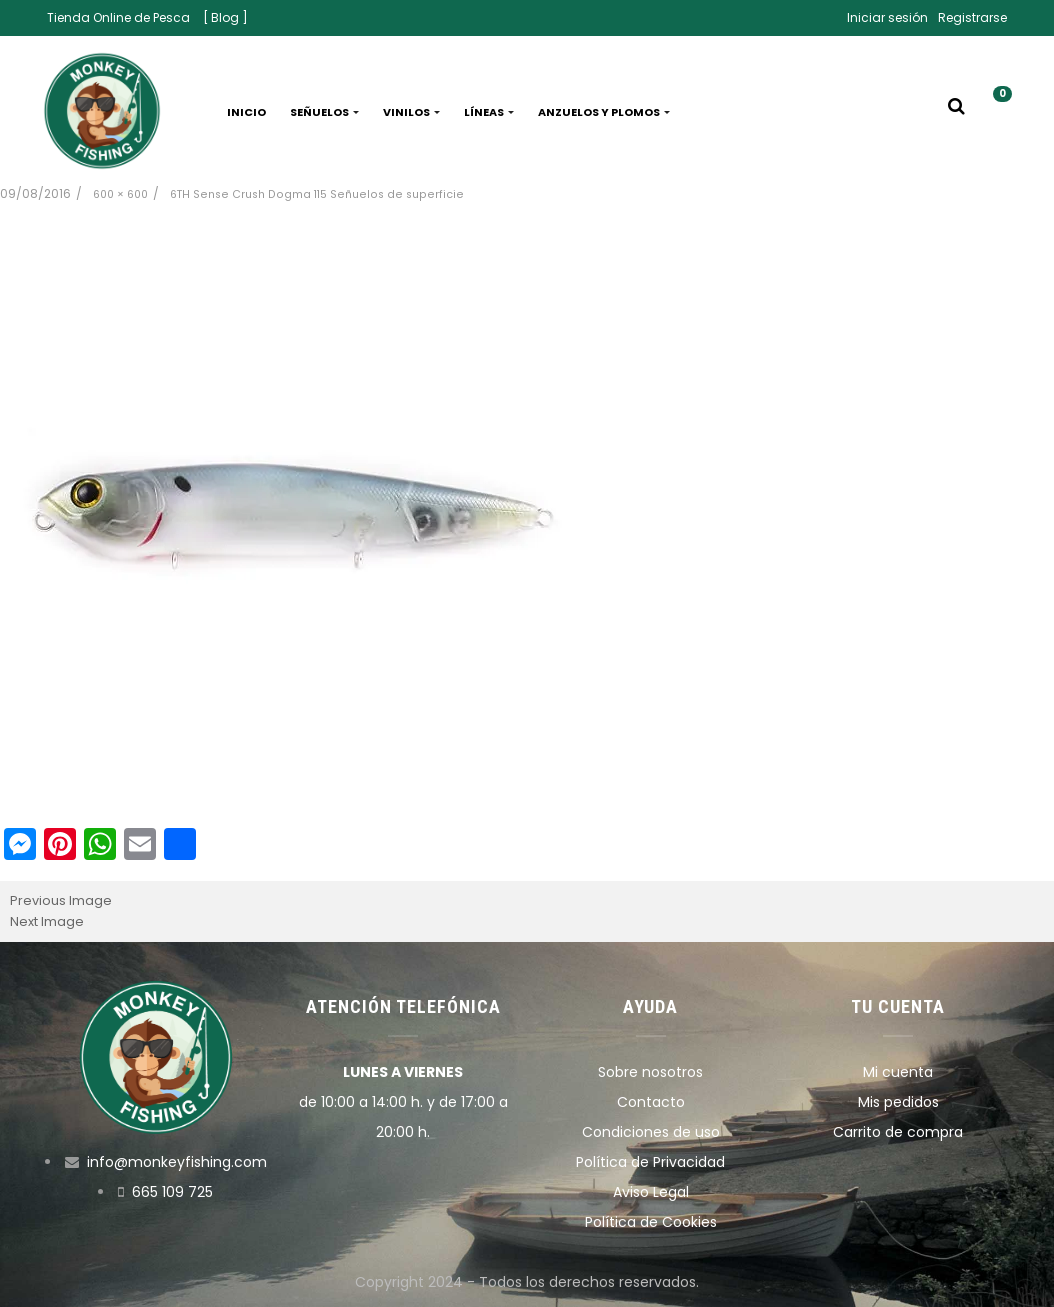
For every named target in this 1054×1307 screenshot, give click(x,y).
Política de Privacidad (650, 1162)
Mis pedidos (898, 1102)
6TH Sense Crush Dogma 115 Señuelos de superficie (317, 194)
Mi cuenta (898, 1072)
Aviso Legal (651, 1192)
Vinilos (411, 112)
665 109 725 (172, 1192)
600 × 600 (120, 194)
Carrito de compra (898, 1132)
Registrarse (972, 17)
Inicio (246, 112)
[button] (995, 112)
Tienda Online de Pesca (118, 17)
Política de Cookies (651, 1222)
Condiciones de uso (651, 1132)
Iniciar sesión (887, 17)
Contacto (651, 1102)
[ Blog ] (225, 17)
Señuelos (324, 112)
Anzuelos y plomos (604, 112)
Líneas (489, 112)
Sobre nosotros (650, 1072)
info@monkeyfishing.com (177, 1162)
